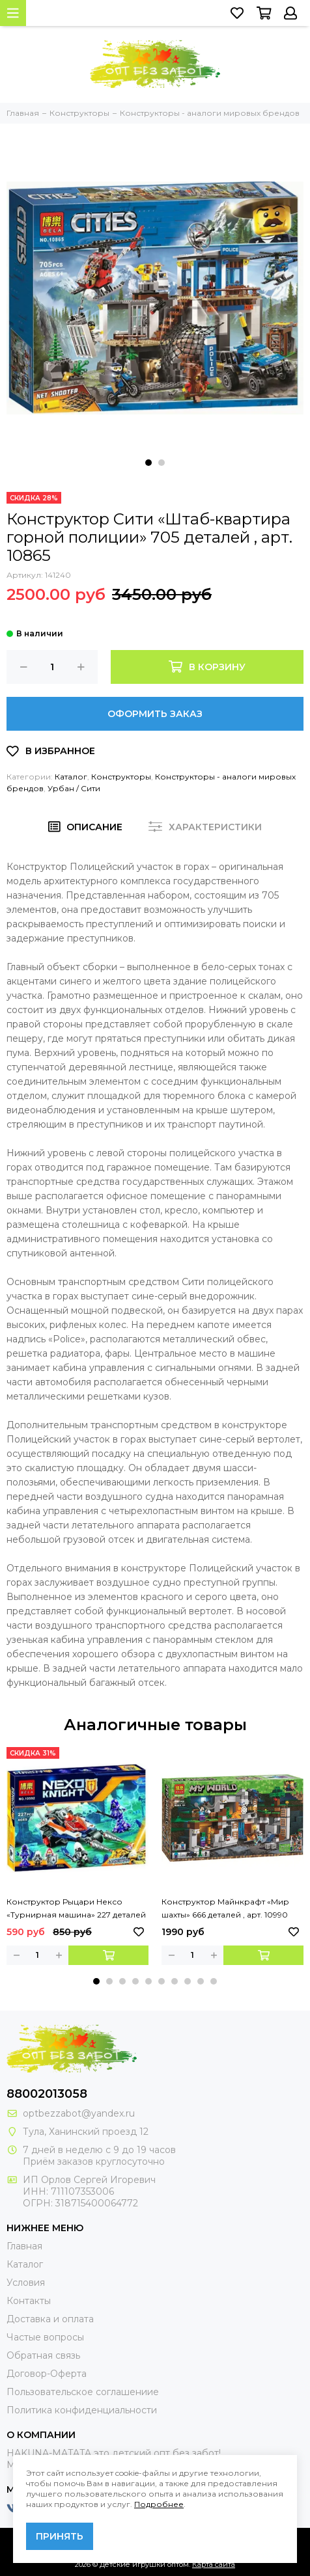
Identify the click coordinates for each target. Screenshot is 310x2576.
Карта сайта (213, 2564)
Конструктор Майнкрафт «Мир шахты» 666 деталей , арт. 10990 (225, 1908)
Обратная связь (43, 2355)
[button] (148, 462)
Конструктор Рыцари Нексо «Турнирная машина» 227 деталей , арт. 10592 (76, 1909)
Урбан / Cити (74, 788)
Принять (59, 2536)
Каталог (71, 776)
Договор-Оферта (47, 2373)
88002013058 (47, 2094)
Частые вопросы (45, 2337)
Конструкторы (121, 776)
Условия (26, 2282)
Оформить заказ (155, 714)
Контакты (29, 2301)
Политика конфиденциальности (82, 2410)
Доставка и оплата (50, 2319)
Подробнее (159, 2504)
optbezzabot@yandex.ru (79, 2113)
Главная (24, 2246)
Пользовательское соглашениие (83, 2392)
